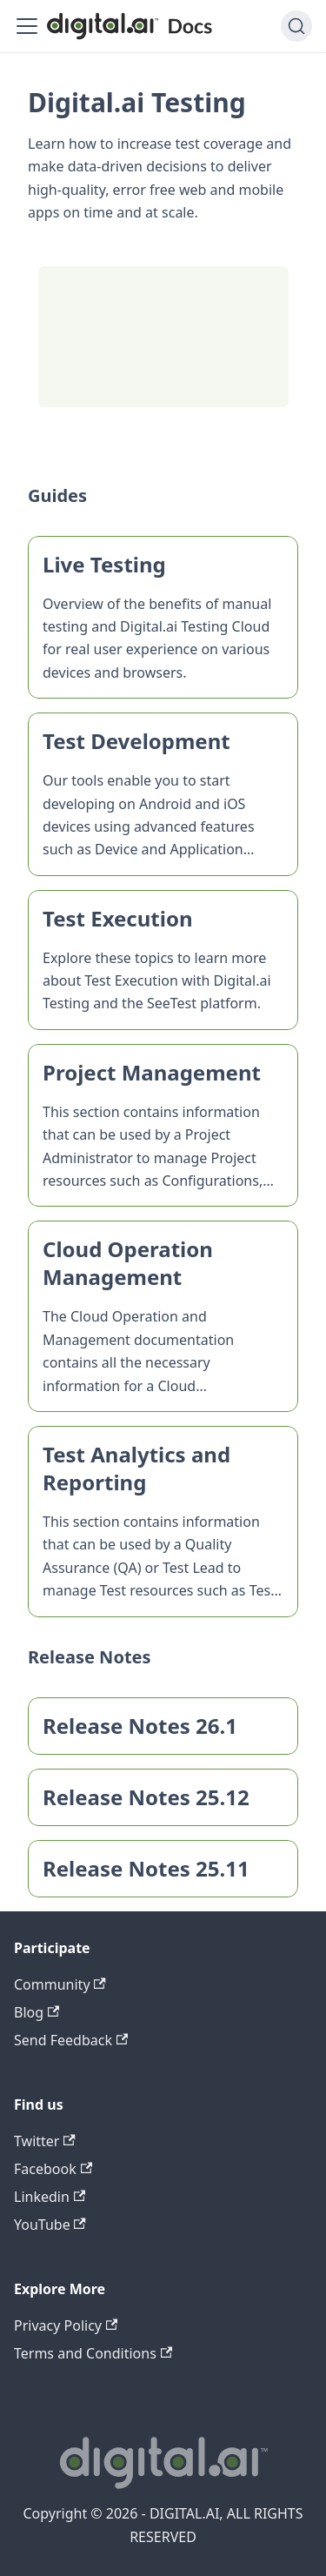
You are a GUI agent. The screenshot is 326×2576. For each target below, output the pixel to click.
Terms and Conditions (93, 2353)
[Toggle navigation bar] (27, 26)
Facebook (53, 2168)
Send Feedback (71, 2040)
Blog (36, 2012)
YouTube (50, 2224)
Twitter (45, 2141)
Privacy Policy (65, 2325)
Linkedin (49, 2196)
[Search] (296, 26)
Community (60, 1984)
